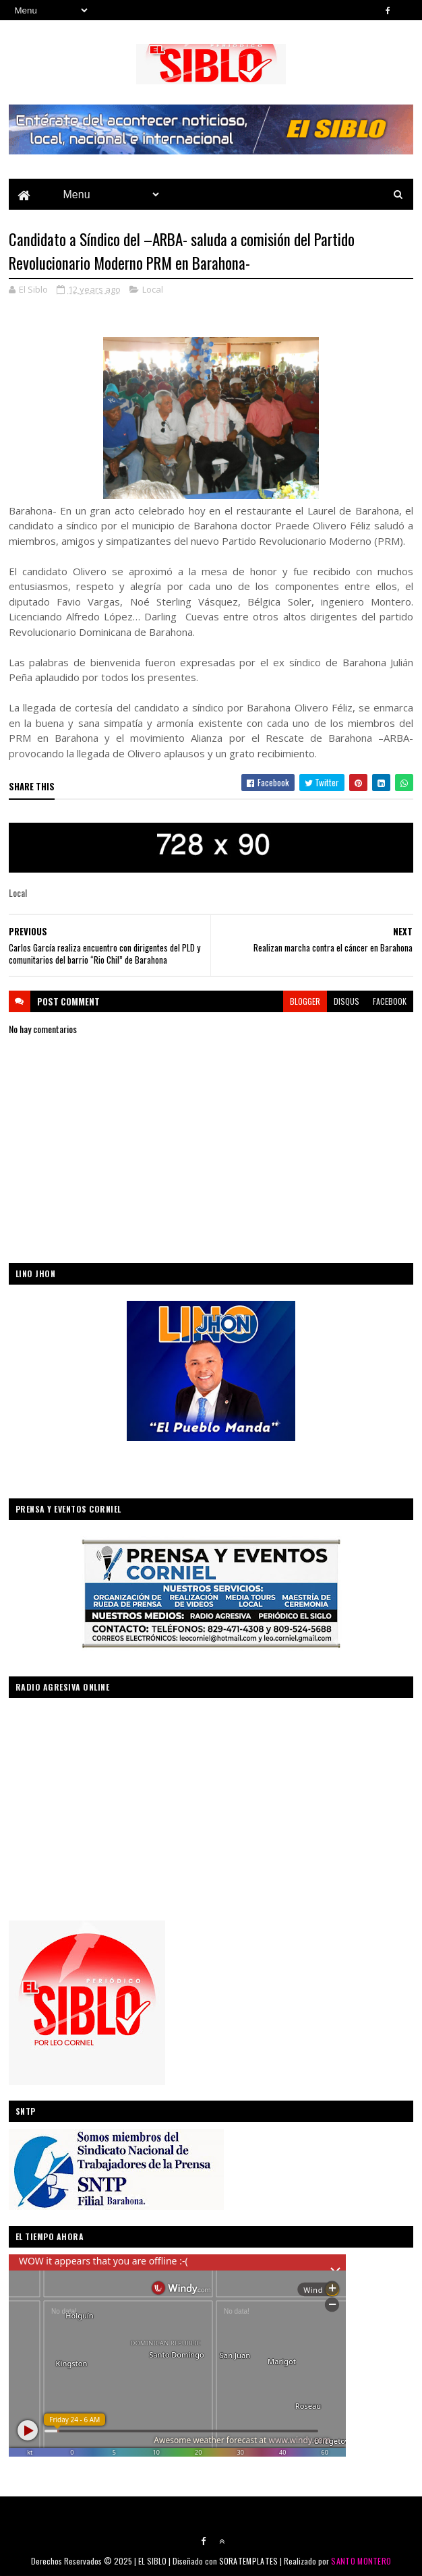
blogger (305, 1001)
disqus (346, 1001)
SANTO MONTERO (361, 2561)
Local (152, 289)
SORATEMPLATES (248, 2561)
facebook (389, 1001)
